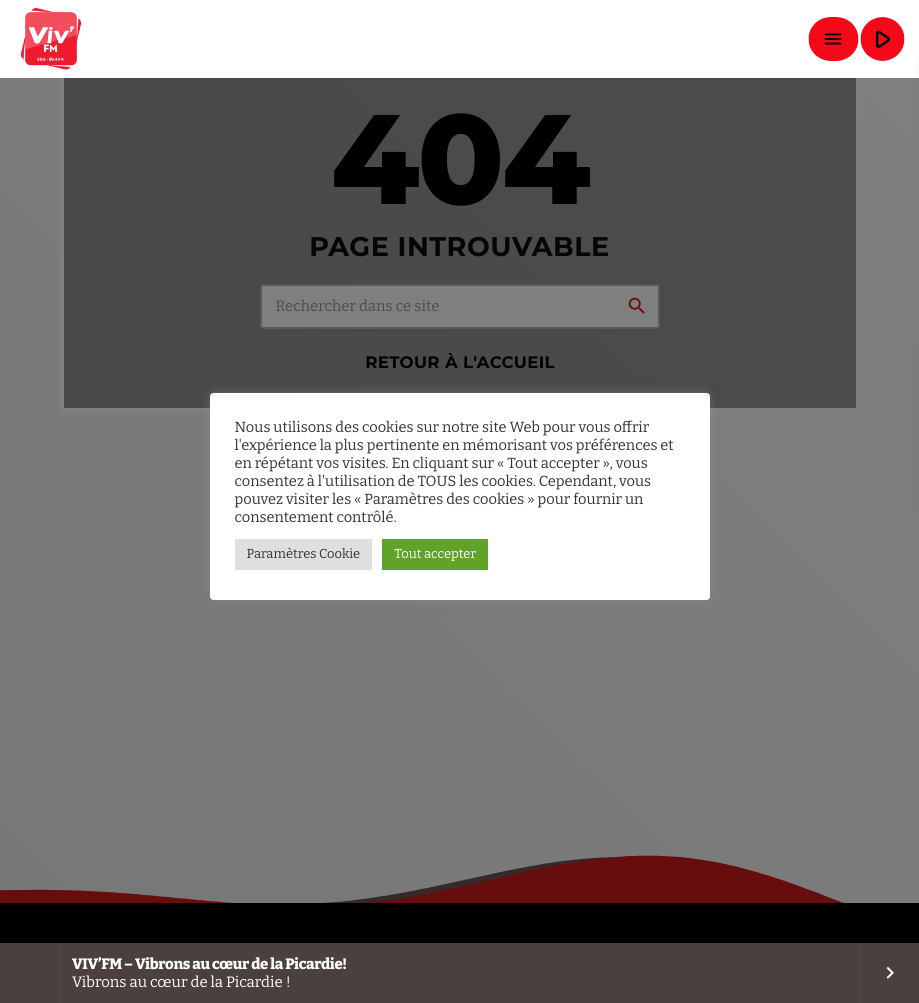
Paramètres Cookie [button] (304, 554)
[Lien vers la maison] (52, 39)
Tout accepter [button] (435, 554)
